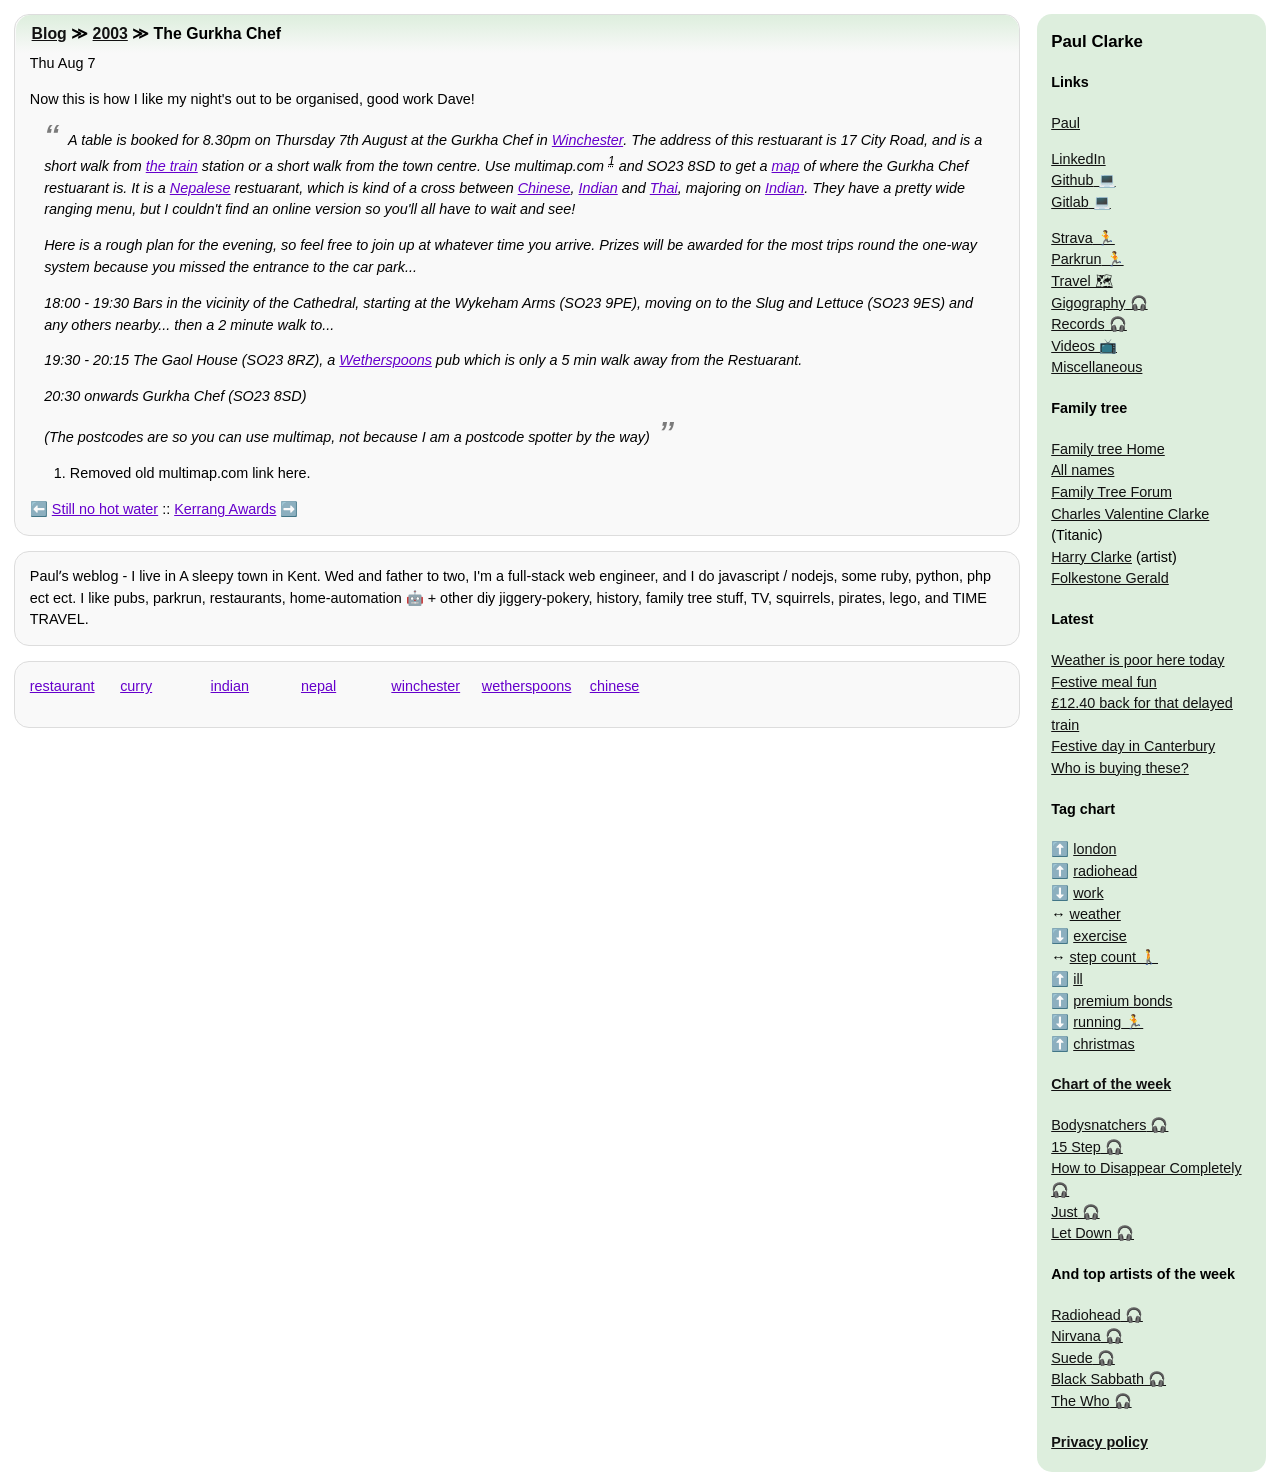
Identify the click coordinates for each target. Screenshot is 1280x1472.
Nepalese (200, 188)
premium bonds (1122, 1001)
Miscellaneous (1096, 367)
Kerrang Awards (225, 509)
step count (1103, 957)
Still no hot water (105, 509)
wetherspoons (527, 686)
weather (1095, 914)
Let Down (1081, 1233)
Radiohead (1086, 1315)
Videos (1073, 346)
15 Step (1076, 1147)
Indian (598, 188)
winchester (425, 686)
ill (1078, 979)
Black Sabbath (1097, 1379)
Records (1078, 324)
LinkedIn (1078, 159)
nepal (318, 686)
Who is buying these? (1120, 768)
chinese (615, 686)
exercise (1100, 936)
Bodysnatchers (1098, 1125)
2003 (110, 33)
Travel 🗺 (1081, 281)
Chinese (544, 188)
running (1097, 1022)
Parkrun (1076, 259)
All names (1082, 470)
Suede (1072, 1358)
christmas (1104, 1044)
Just (1064, 1212)
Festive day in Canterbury (1133, 746)
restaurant (62, 686)
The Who (1080, 1401)
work (1088, 893)
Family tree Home (1108, 449)
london (1094, 849)
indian (230, 686)
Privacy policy (1099, 1442)
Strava (1072, 238)
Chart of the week (1111, 1084)
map (786, 166)
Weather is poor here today (1137, 660)
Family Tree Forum (1111, 492)
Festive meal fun (1104, 682)
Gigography (1088, 303)
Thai (664, 188)
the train (172, 166)
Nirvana (1076, 1336)
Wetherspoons (385, 360)
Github (1072, 180)
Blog (49, 33)
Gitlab (1070, 202)
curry (136, 686)
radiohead (1105, 871)
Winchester (587, 140)
